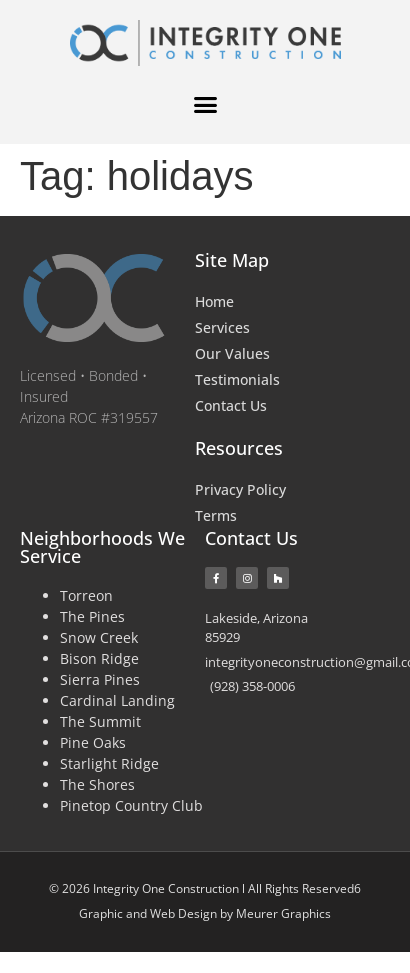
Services (222, 327)
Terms (216, 515)
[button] (205, 105)
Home (214, 301)
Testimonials (237, 379)
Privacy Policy (240, 489)
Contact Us (231, 405)
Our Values (232, 353)
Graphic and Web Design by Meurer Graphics (205, 913)
